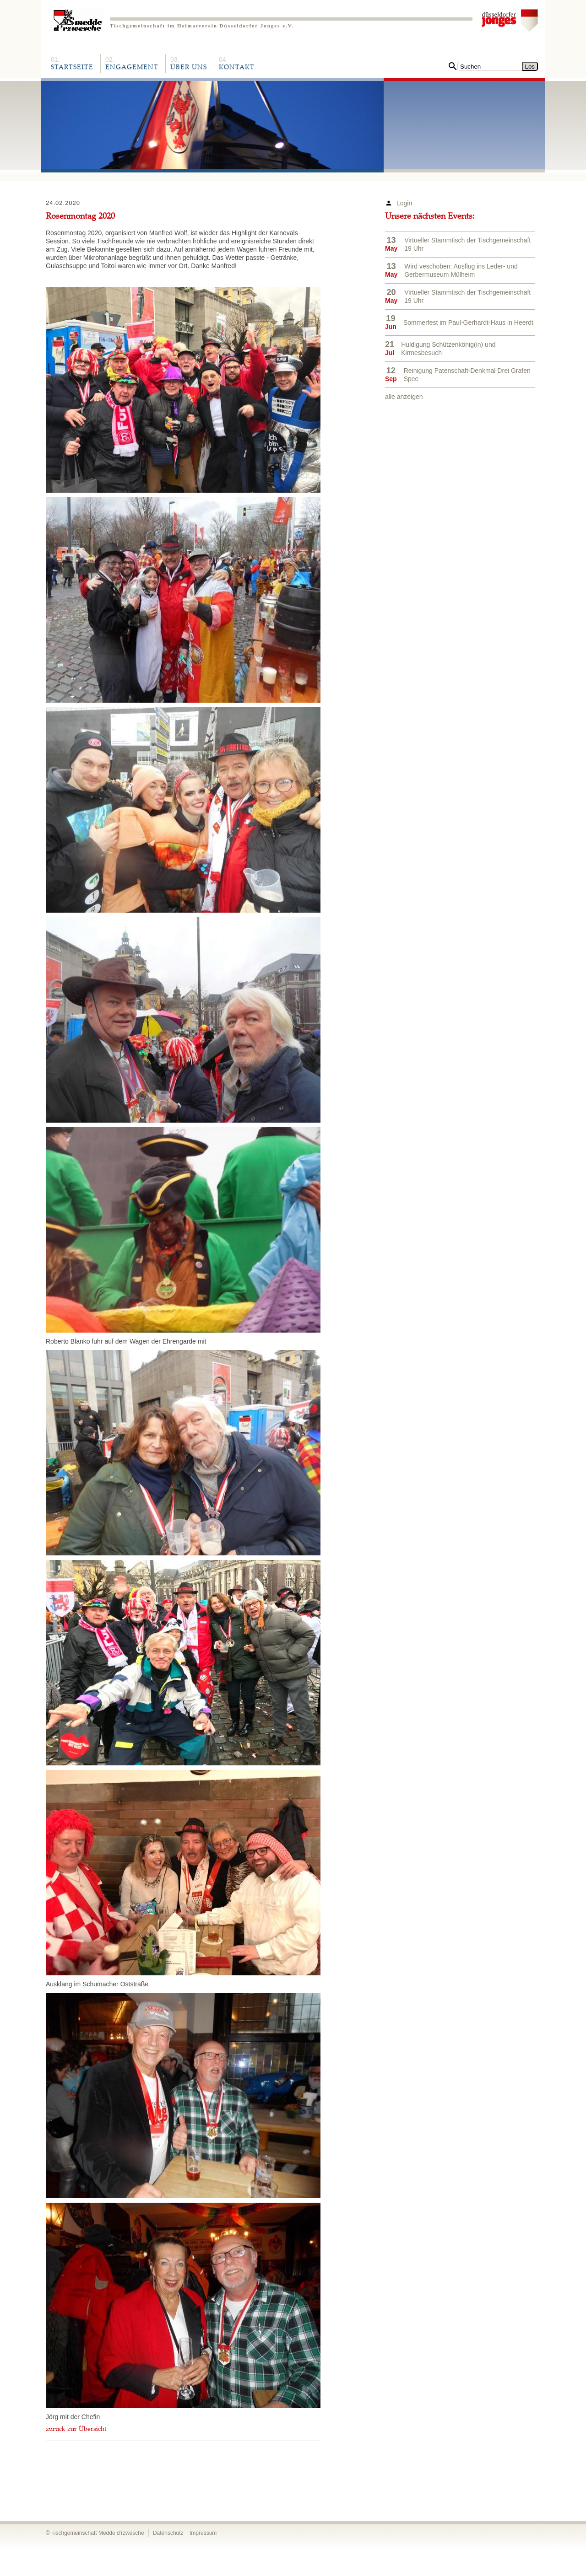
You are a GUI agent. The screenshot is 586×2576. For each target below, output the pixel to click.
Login (404, 203)
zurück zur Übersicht (76, 2429)
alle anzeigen (404, 396)
